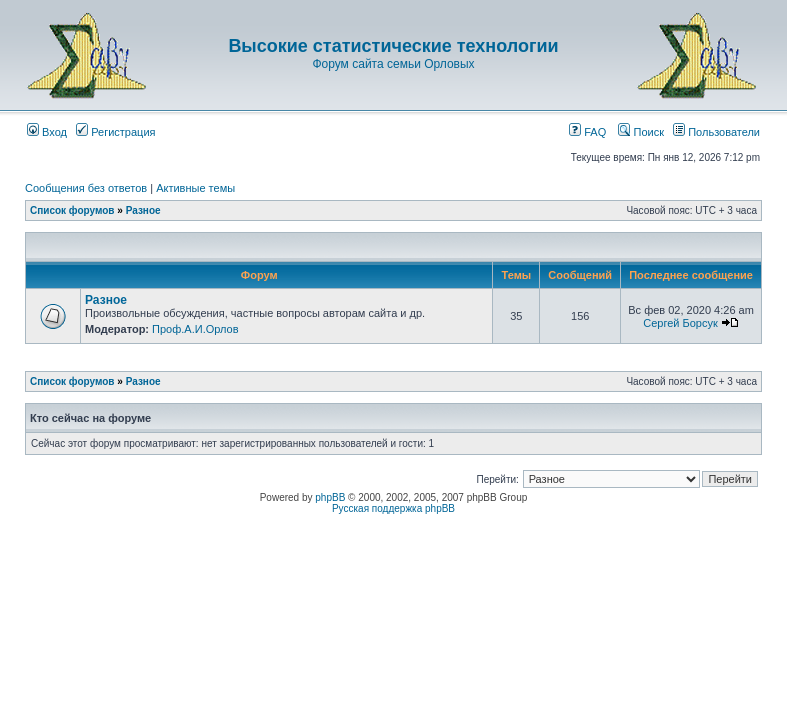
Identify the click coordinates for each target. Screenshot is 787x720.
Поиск (641, 132)
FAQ (587, 132)
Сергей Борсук (680, 323)
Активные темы (195, 188)
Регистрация (115, 132)
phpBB (330, 497)
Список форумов (72, 210)
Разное (143, 210)
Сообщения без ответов (86, 188)
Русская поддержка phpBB (393, 508)
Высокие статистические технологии (393, 46)
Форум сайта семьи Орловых (393, 64)
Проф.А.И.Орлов (195, 329)
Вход (47, 132)
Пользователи (716, 132)
